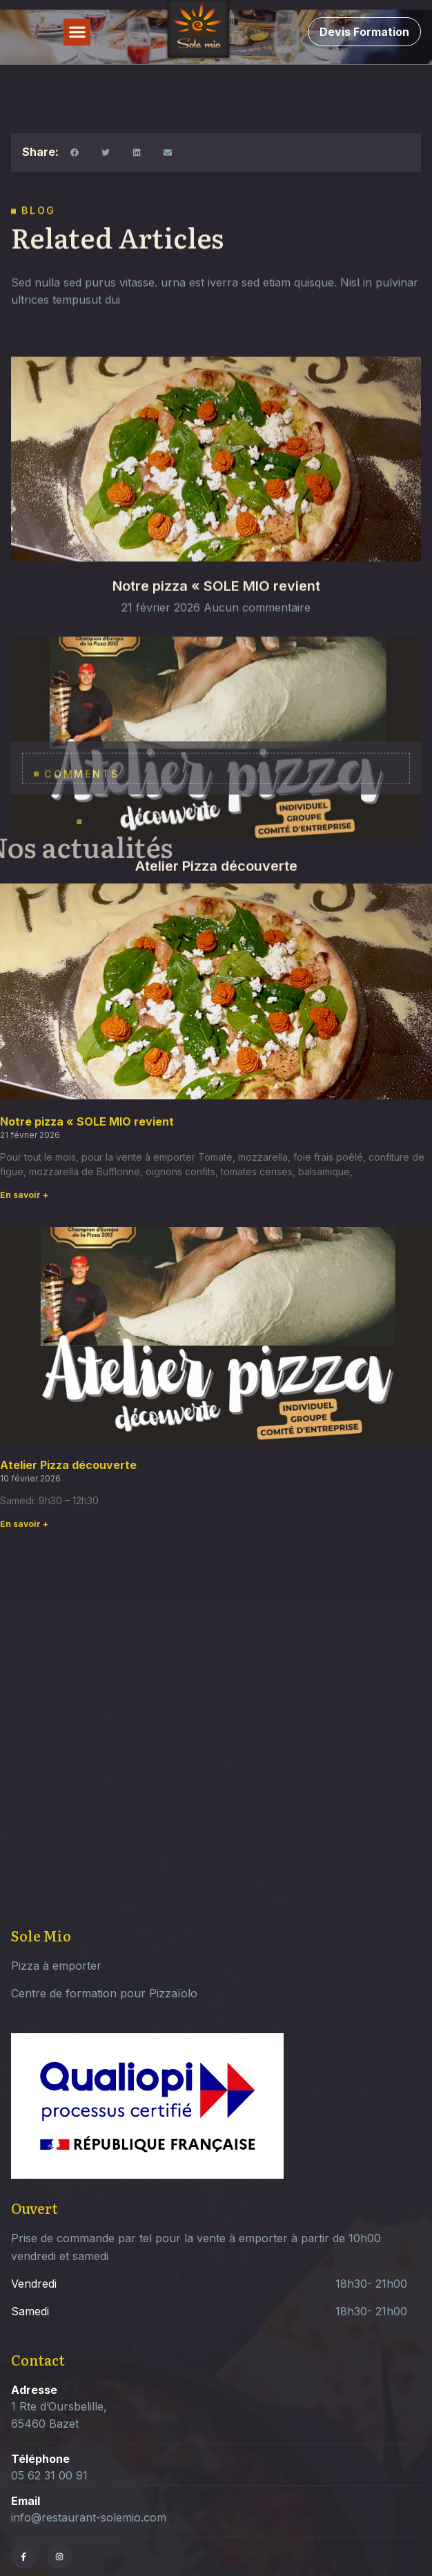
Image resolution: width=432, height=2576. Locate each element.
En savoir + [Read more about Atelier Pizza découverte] (24, 1524)
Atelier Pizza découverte (68, 1465)
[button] (76, 32)
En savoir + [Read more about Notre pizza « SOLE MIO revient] (24, 1195)
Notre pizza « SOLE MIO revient (216, 627)
